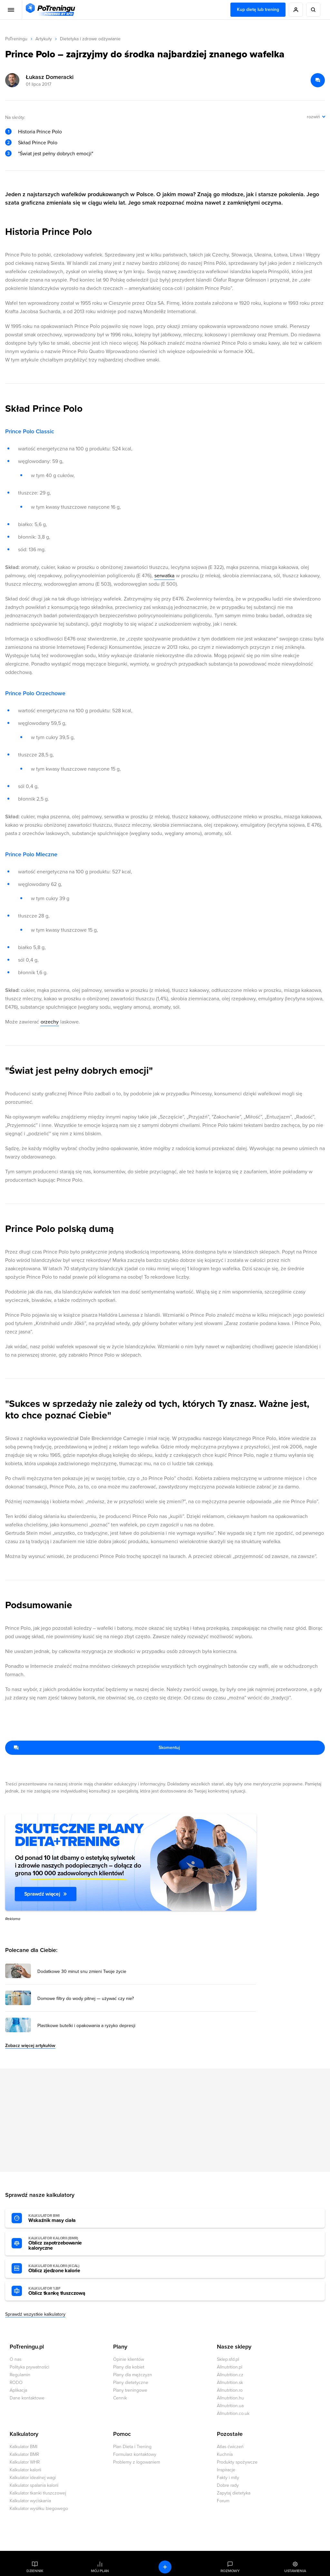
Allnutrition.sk (230, 2382)
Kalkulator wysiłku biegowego (39, 2508)
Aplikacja (18, 2390)
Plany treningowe (130, 2390)
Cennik (120, 2398)
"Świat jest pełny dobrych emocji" (55, 153)
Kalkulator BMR (24, 2454)
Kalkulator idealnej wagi (33, 2477)
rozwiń (313, 117)
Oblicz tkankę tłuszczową (63, 2291)
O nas (15, 2359)
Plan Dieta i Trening (132, 2446)
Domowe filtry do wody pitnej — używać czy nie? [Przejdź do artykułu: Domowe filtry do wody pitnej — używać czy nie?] (85, 1998)
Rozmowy (230, 2571)
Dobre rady (228, 2485)
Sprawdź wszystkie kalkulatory (35, 2314)
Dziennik (35, 2571)
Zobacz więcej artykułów (30, 2045)
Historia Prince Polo (40, 132)
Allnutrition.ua (230, 2405)
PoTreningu (16, 39)
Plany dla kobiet (128, 2367)
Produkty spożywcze (237, 2462)
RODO (16, 2382)
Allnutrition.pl (229, 2367)
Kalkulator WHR (25, 2462)
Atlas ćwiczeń (230, 2446)
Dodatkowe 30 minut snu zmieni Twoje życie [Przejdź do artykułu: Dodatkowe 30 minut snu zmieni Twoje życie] (81, 1971)
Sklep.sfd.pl (228, 2359)
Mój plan (100, 2571)
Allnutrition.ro (230, 2390)
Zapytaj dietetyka (233, 2493)
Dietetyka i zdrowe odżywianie (90, 39)
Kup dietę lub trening (258, 9)
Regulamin (20, 2375)
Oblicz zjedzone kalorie (63, 2269)
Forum (223, 2501)
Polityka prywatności (29, 2367)
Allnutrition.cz (230, 2375)
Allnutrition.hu (230, 2398)
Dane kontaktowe (27, 2398)
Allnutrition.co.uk (233, 2413)
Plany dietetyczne (130, 2382)
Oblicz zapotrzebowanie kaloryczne (63, 2243)
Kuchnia (225, 2454)
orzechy (50, 1022)
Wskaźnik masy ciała (63, 2218)
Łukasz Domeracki (49, 77)
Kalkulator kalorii (25, 2470)
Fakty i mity (228, 2477)
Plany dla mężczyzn (132, 2375)
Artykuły (43, 39)
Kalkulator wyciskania (30, 2501)
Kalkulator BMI (23, 2446)
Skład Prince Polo (37, 142)
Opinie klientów (128, 2359)
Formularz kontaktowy (134, 2454)
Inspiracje (226, 2470)
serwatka (164, 575)
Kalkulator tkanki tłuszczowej (38, 2493)
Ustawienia (295, 2571)
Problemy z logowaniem (136, 2462)
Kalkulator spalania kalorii (34, 2485)
